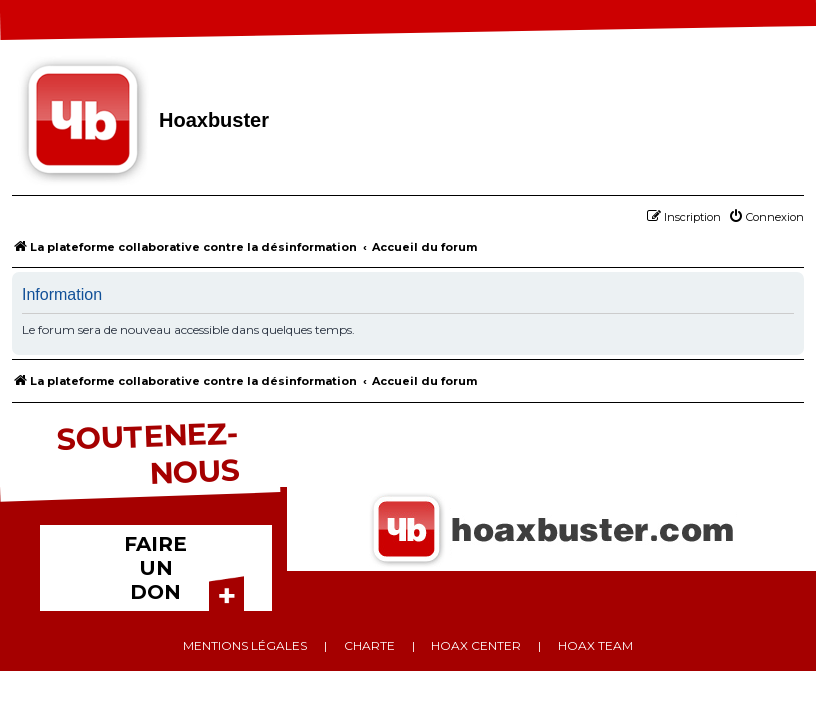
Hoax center (476, 645)
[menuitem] (766, 217)
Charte (369, 645)
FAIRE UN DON (155, 568)
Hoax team (595, 645)
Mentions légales (245, 645)
